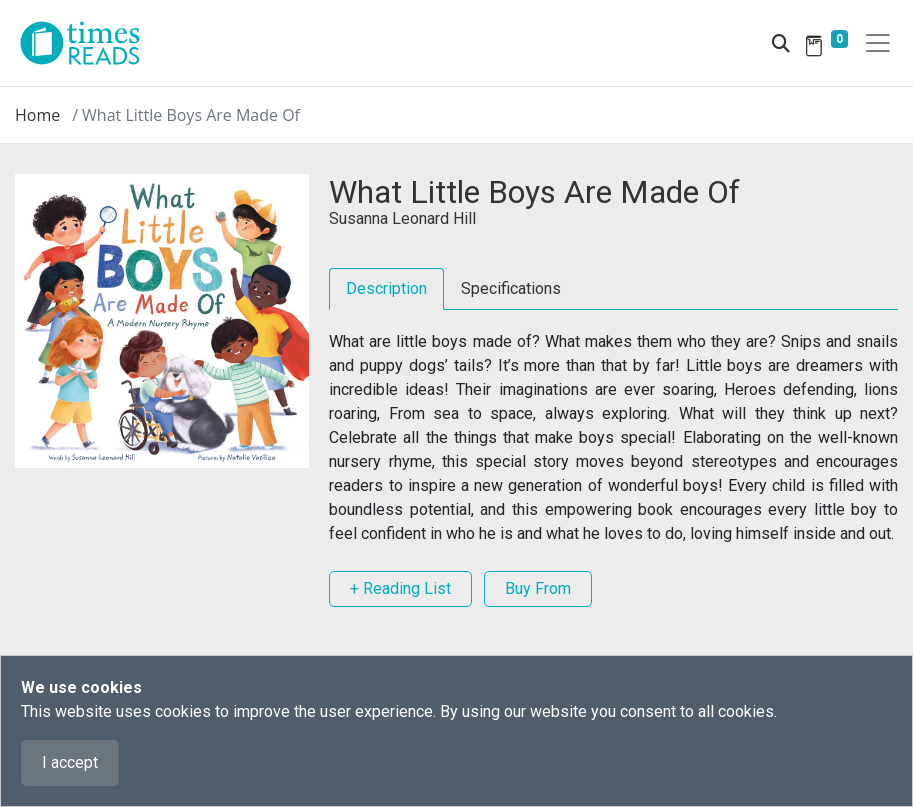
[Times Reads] (88, 43)
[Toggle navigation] (878, 43)
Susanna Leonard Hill (402, 218)
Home (37, 115)
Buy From (538, 588)
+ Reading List (400, 588)
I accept (70, 762)
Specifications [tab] (511, 288)
